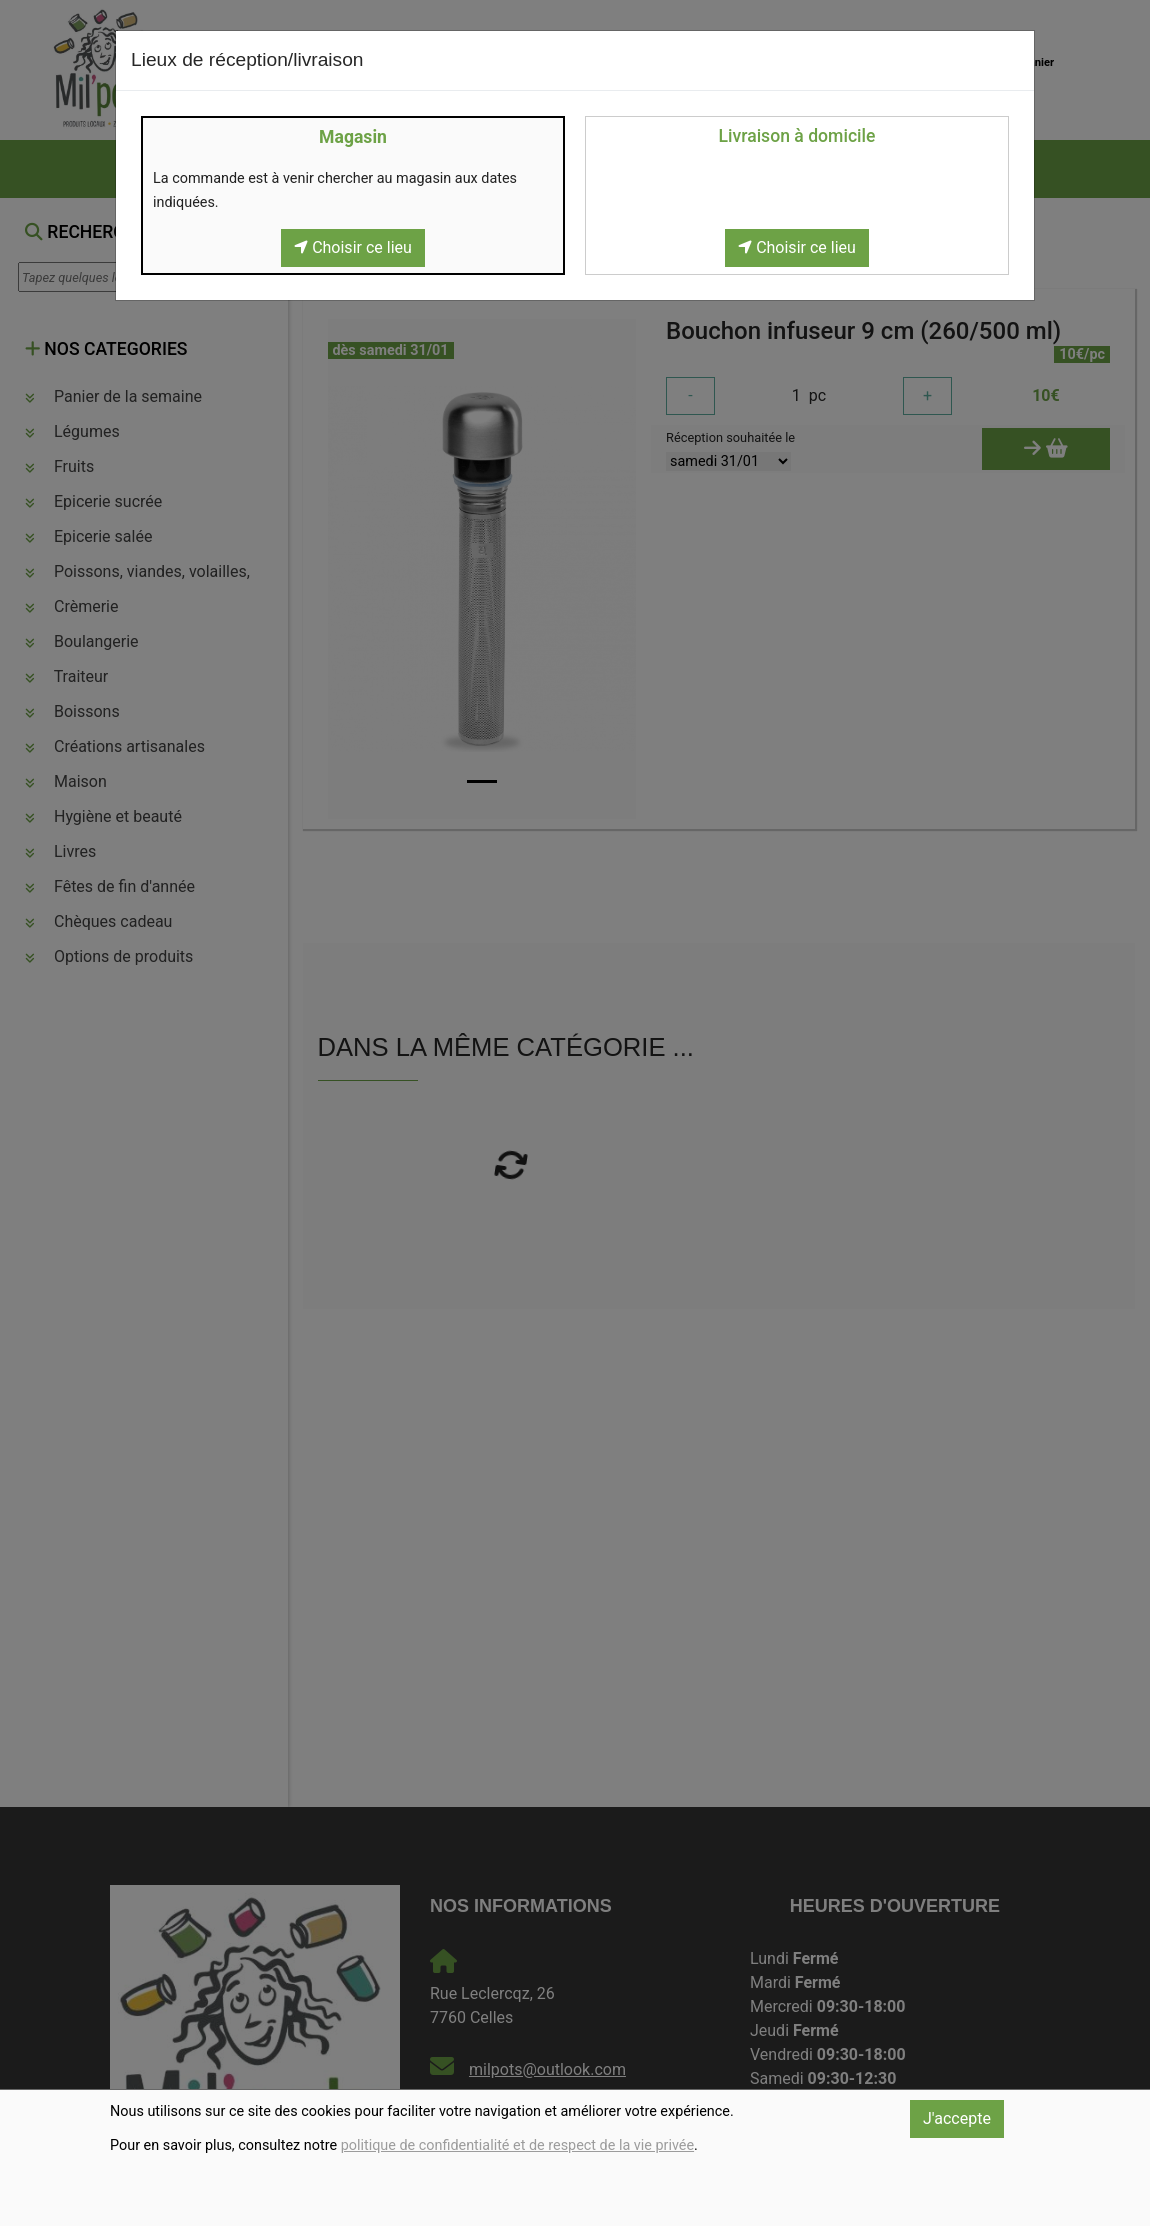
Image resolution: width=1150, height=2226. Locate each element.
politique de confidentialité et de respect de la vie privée (517, 2145)
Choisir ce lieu (353, 247)
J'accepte (957, 2118)
